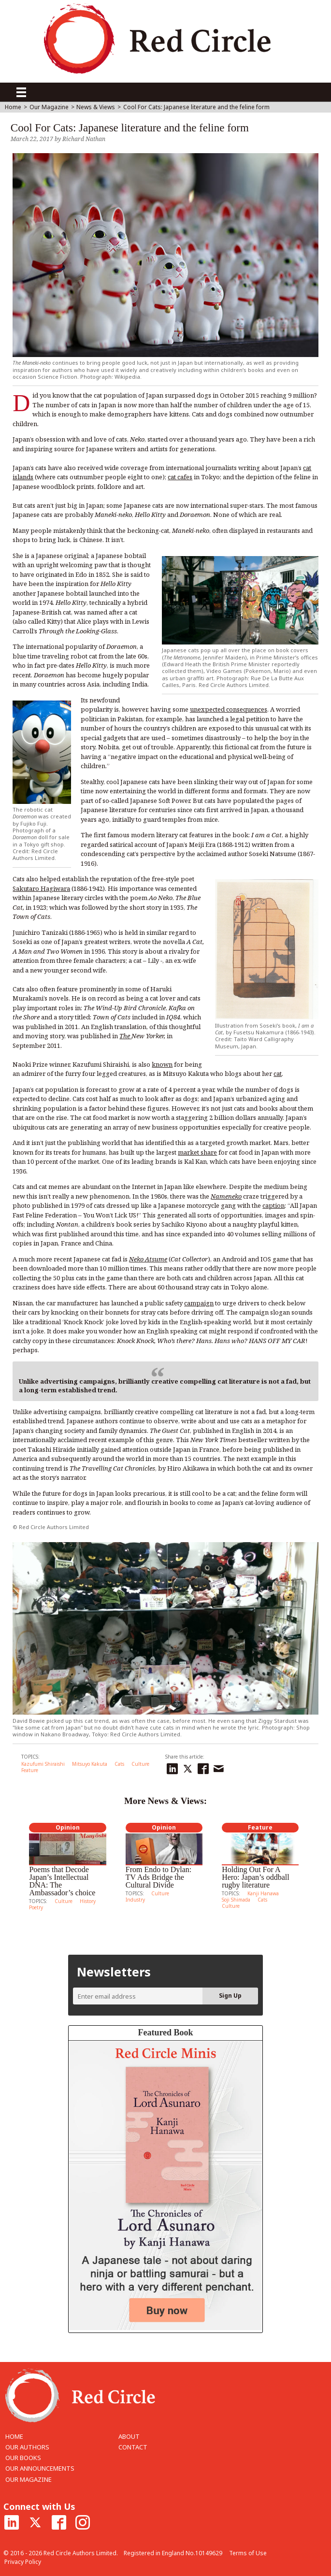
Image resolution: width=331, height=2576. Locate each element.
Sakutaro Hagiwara (41, 888)
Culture (140, 1763)
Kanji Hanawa (263, 1893)
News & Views (95, 107)
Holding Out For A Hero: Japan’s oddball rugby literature (255, 1877)
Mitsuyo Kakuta (89, 1763)
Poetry (36, 1907)
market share (197, 1152)
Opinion (68, 1827)
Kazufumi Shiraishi (43, 1763)
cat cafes (180, 476)
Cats (119, 1763)
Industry (135, 1899)
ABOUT (129, 2436)
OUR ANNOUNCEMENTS (39, 2468)
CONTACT (132, 2447)
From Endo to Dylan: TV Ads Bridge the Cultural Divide (158, 1877)
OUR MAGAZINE (28, 2479)
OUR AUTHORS (27, 2447)
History (88, 1901)
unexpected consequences (228, 709)
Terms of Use (248, 2553)
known (162, 1064)
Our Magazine (49, 107)
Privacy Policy (22, 2562)
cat (277, 1073)
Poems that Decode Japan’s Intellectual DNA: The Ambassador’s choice (62, 1881)
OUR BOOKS (23, 2457)
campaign (199, 1303)
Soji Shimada (236, 1899)
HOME (14, 2436)
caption (273, 1205)
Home (13, 107)
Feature (29, 1770)
